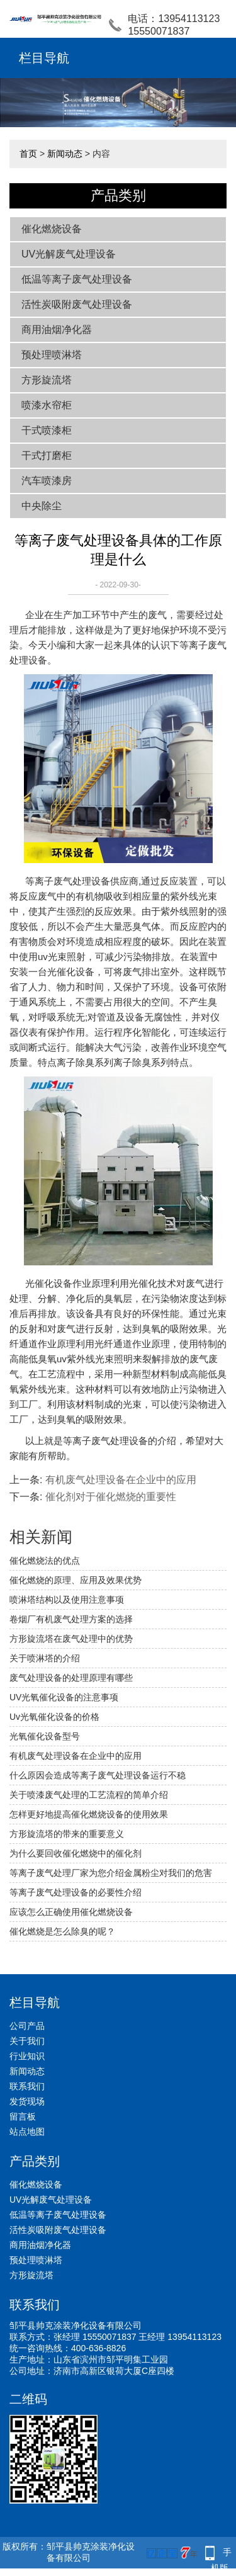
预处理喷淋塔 (51, 354)
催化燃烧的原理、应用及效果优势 (75, 1580)
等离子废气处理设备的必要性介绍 (75, 1892)
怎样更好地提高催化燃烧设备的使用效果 (88, 1814)
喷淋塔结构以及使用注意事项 (66, 1600)
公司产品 (27, 2026)
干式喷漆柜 (46, 430)
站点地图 (27, 2132)
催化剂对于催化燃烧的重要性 (110, 1496)
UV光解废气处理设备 (68, 254)
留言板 (22, 2116)
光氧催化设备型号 (44, 1736)
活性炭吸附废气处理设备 (76, 304)
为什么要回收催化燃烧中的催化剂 (75, 1853)
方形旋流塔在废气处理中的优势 (71, 1639)
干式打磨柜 (46, 455)
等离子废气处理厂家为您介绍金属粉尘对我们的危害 (110, 1873)
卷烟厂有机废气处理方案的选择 (71, 1619)
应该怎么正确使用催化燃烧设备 (71, 1912)
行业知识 (27, 2056)
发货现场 (27, 2101)
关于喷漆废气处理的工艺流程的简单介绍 (88, 1795)
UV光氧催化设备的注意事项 (63, 1697)
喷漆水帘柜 (46, 405)
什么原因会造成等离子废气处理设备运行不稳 (97, 1775)
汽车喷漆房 (46, 480)
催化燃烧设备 (51, 228)
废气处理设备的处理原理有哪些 (71, 1678)
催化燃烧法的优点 (44, 1561)
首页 (28, 154)
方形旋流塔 (46, 380)
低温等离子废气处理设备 (76, 279)
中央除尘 (41, 505)
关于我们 (27, 2041)
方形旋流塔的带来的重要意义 (66, 1834)
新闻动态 (64, 154)
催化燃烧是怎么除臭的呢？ (62, 1931)
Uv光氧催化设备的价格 (54, 1717)
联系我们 (27, 2086)
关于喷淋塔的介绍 (44, 1658)
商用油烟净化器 (56, 329)
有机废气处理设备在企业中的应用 (120, 1479)
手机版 (221, 2553)
